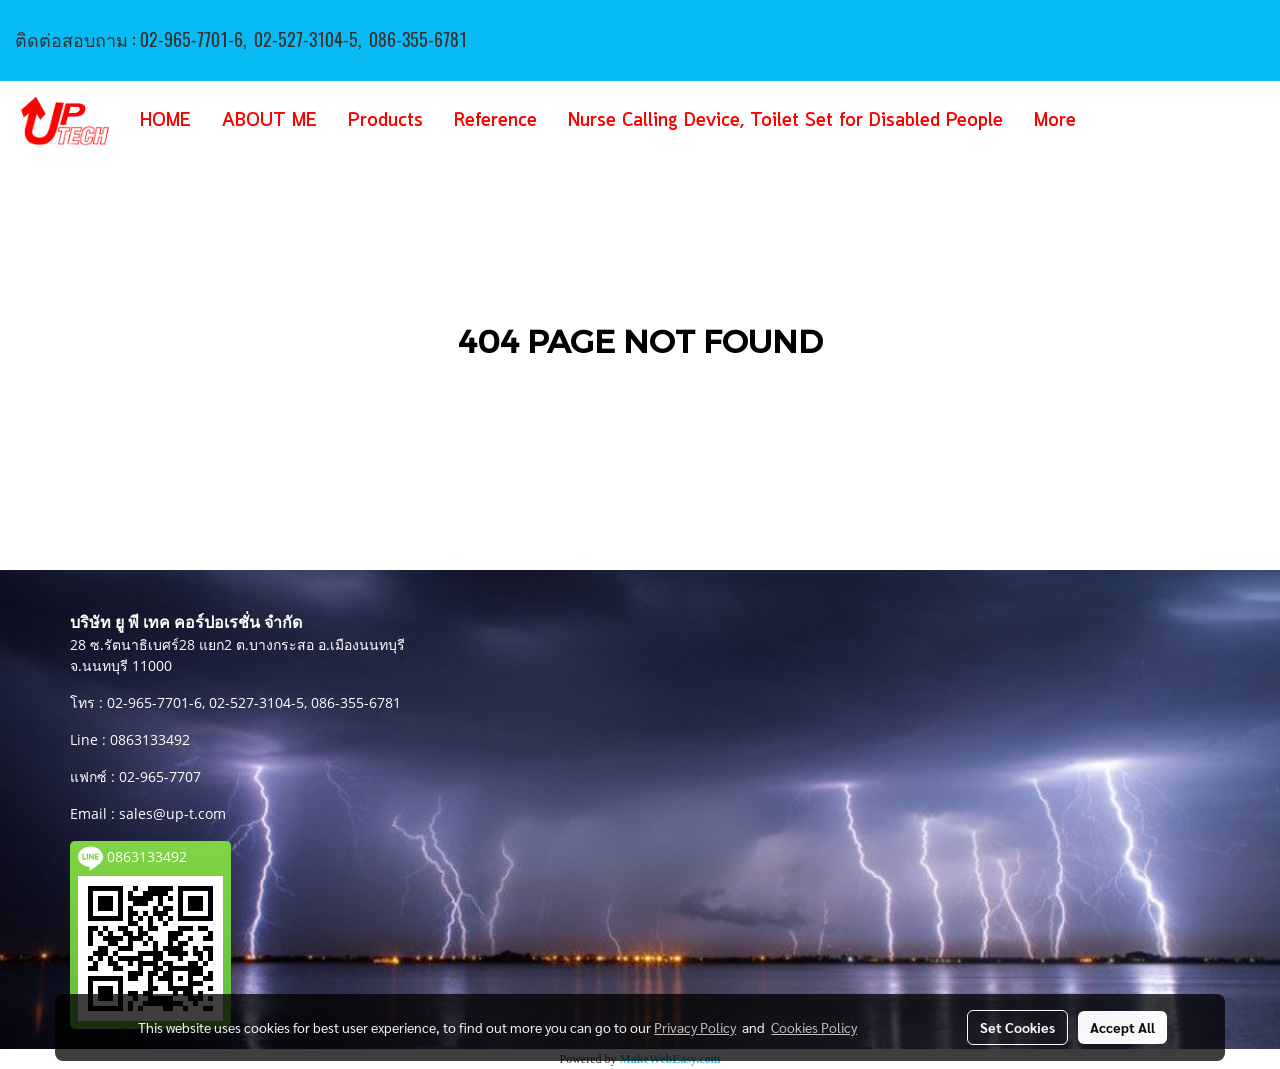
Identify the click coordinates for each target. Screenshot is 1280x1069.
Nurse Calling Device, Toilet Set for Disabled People (785, 121)
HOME (165, 121)
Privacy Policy (695, 1027)
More (1055, 121)
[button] (1121, 121)
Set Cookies (1017, 1027)
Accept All (1122, 1027)
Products (385, 121)
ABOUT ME (269, 121)
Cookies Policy (814, 1027)
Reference (495, 121)
